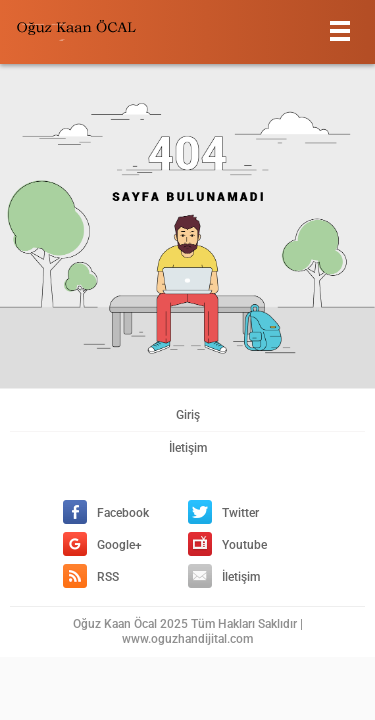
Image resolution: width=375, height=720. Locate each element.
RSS (91, 577)
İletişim (188, 448)
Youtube (227, 545)
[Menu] (340, 30)
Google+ (102, 545)
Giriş (188, 415)
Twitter (223, 513)
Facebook (106, 513)
